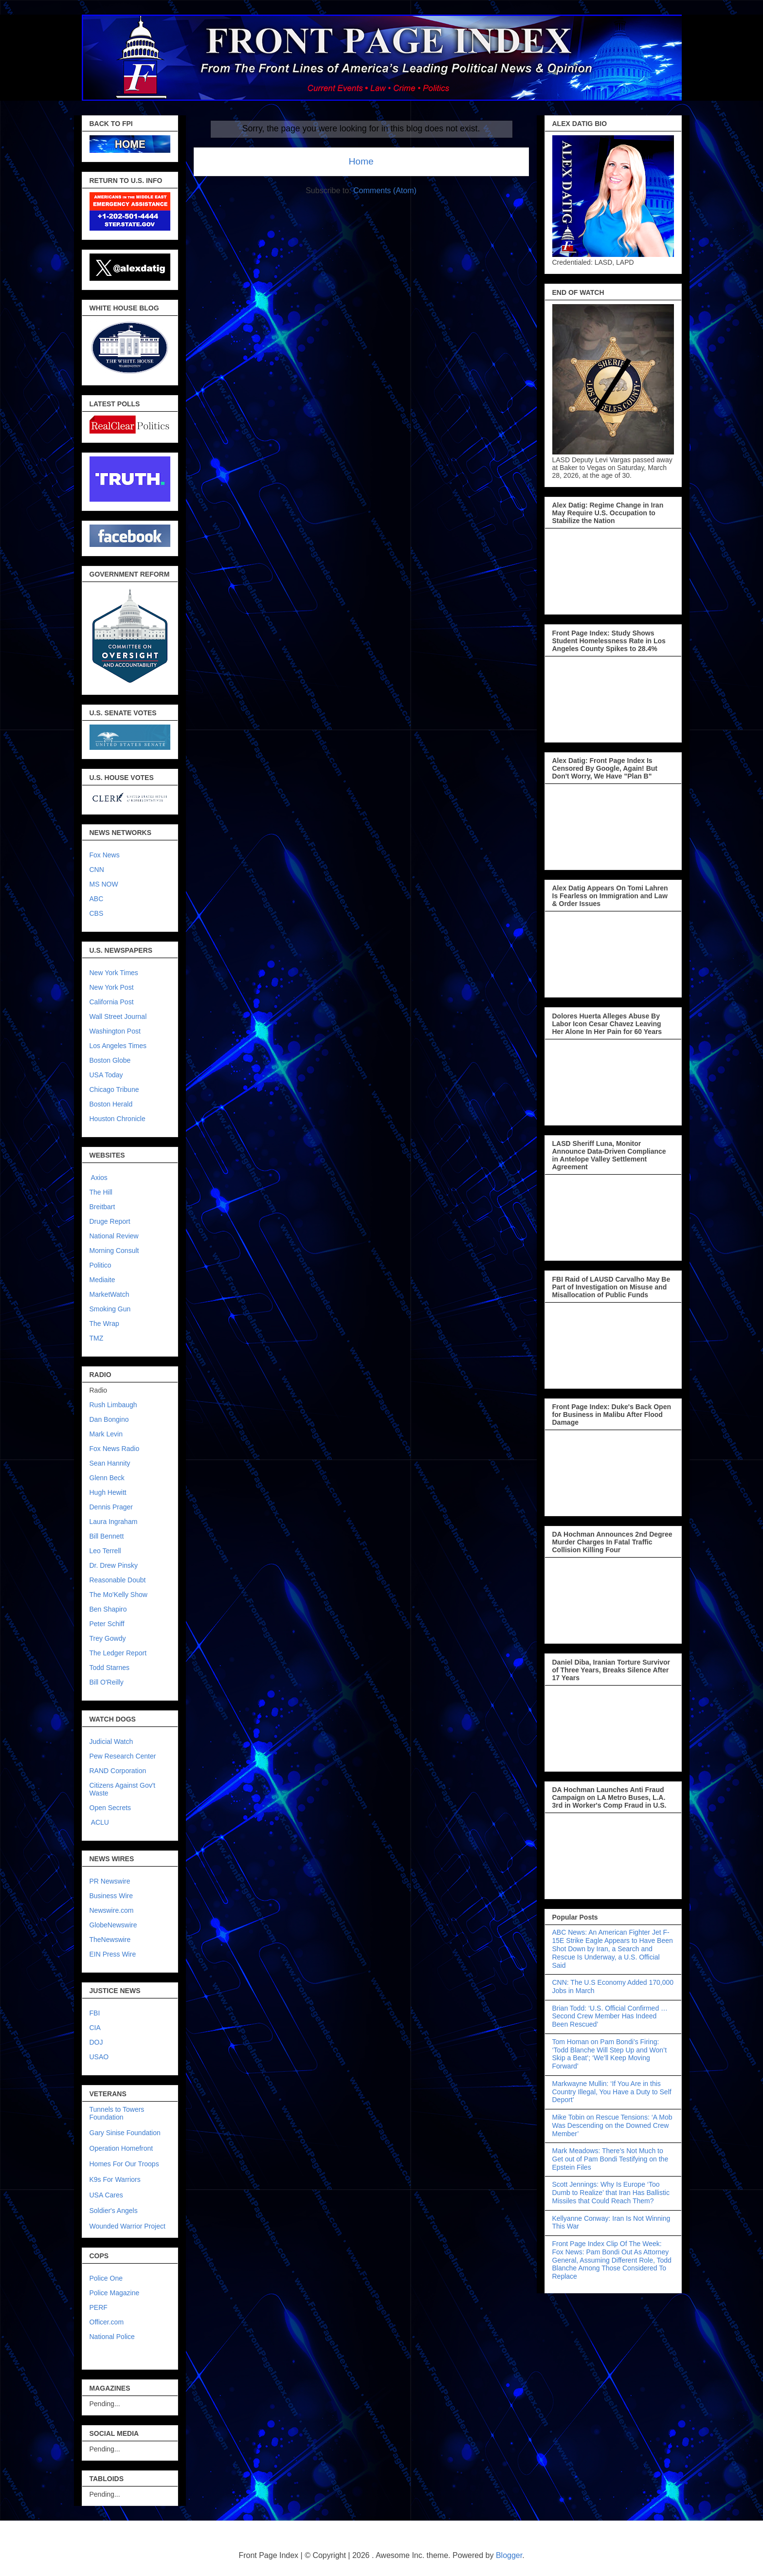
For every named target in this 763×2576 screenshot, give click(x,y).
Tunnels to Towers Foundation (117, 2113)
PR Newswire (110, 1881)
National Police (112, 2336)
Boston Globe (110, 1060)
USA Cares (106, 2195)
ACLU (100, 1822)
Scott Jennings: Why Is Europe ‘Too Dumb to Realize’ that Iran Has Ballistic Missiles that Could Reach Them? (611, 2192)
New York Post (112, 987)
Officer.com (107, 2322)
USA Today (106, 1075)
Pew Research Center (123, 1756)
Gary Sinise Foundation (125, 2133)
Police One (106, 2278)
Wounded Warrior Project (127, 2226)
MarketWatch (109, 1294)
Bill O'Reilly (107, 1682)
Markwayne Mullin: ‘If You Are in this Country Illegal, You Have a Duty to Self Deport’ (612, 2092)
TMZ (97, 1338)
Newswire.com (112, 1910)
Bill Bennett (107, 1536)
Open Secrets (110, 1808)
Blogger (509, 2555)
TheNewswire (110, 1939)
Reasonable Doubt (118, 1580)
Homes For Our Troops (124, 2164)
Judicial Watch (111, 1741)
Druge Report (110, 1221)
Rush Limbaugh (113, 1405)
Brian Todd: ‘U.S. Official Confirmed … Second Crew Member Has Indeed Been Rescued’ (610, 2016)
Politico (100, 1265)
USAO (99, 2057)
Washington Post (115, 1031)
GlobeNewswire (113, 1925)
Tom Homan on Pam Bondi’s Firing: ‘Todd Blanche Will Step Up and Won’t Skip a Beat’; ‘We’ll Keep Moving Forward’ (609, 2054)
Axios (99, 1177)
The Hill (101, 1192)
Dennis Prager (111, 1507)
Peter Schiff (107, 1624)
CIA (95, 2028)
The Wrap (104, 1323)
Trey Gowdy (108, 1638)
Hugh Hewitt (108, 1492)
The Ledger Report (118, 1653)
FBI (95, 2013)
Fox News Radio (115, 1448)
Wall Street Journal (118, 1016)
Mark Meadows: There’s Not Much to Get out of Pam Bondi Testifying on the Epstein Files (610, 2159)
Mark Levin (106, 1434)
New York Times (114, 973)
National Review (114, 1236)
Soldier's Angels (114, 2210)
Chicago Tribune (114, 1089)
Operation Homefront (121, 2148)
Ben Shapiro (108, 1609)
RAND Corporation (118, 1771)
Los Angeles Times (118, 1046)
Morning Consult (114, 1250)
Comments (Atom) (385, 190)
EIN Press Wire (113, 1954)
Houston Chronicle (117, 1119)
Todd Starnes (110, 1667)
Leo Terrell (105, 1551)
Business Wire (111, 1896)
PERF (99, 2307)
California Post (112, 1002)
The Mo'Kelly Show (118, 1594)
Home (360, 161)
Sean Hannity (110, 1463)
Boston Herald (111, 1104)
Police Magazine (115, 2293)
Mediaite (102, 1280)
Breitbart (102, 1207)
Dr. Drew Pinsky (114, 1565)
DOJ (96, 2042)
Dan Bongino (109, 1419)
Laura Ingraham (114, 1521)
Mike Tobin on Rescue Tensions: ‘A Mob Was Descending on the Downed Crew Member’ (612, 2125)
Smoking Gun (110, 1309)
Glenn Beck (107, 1478)
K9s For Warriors (115, 2179)
